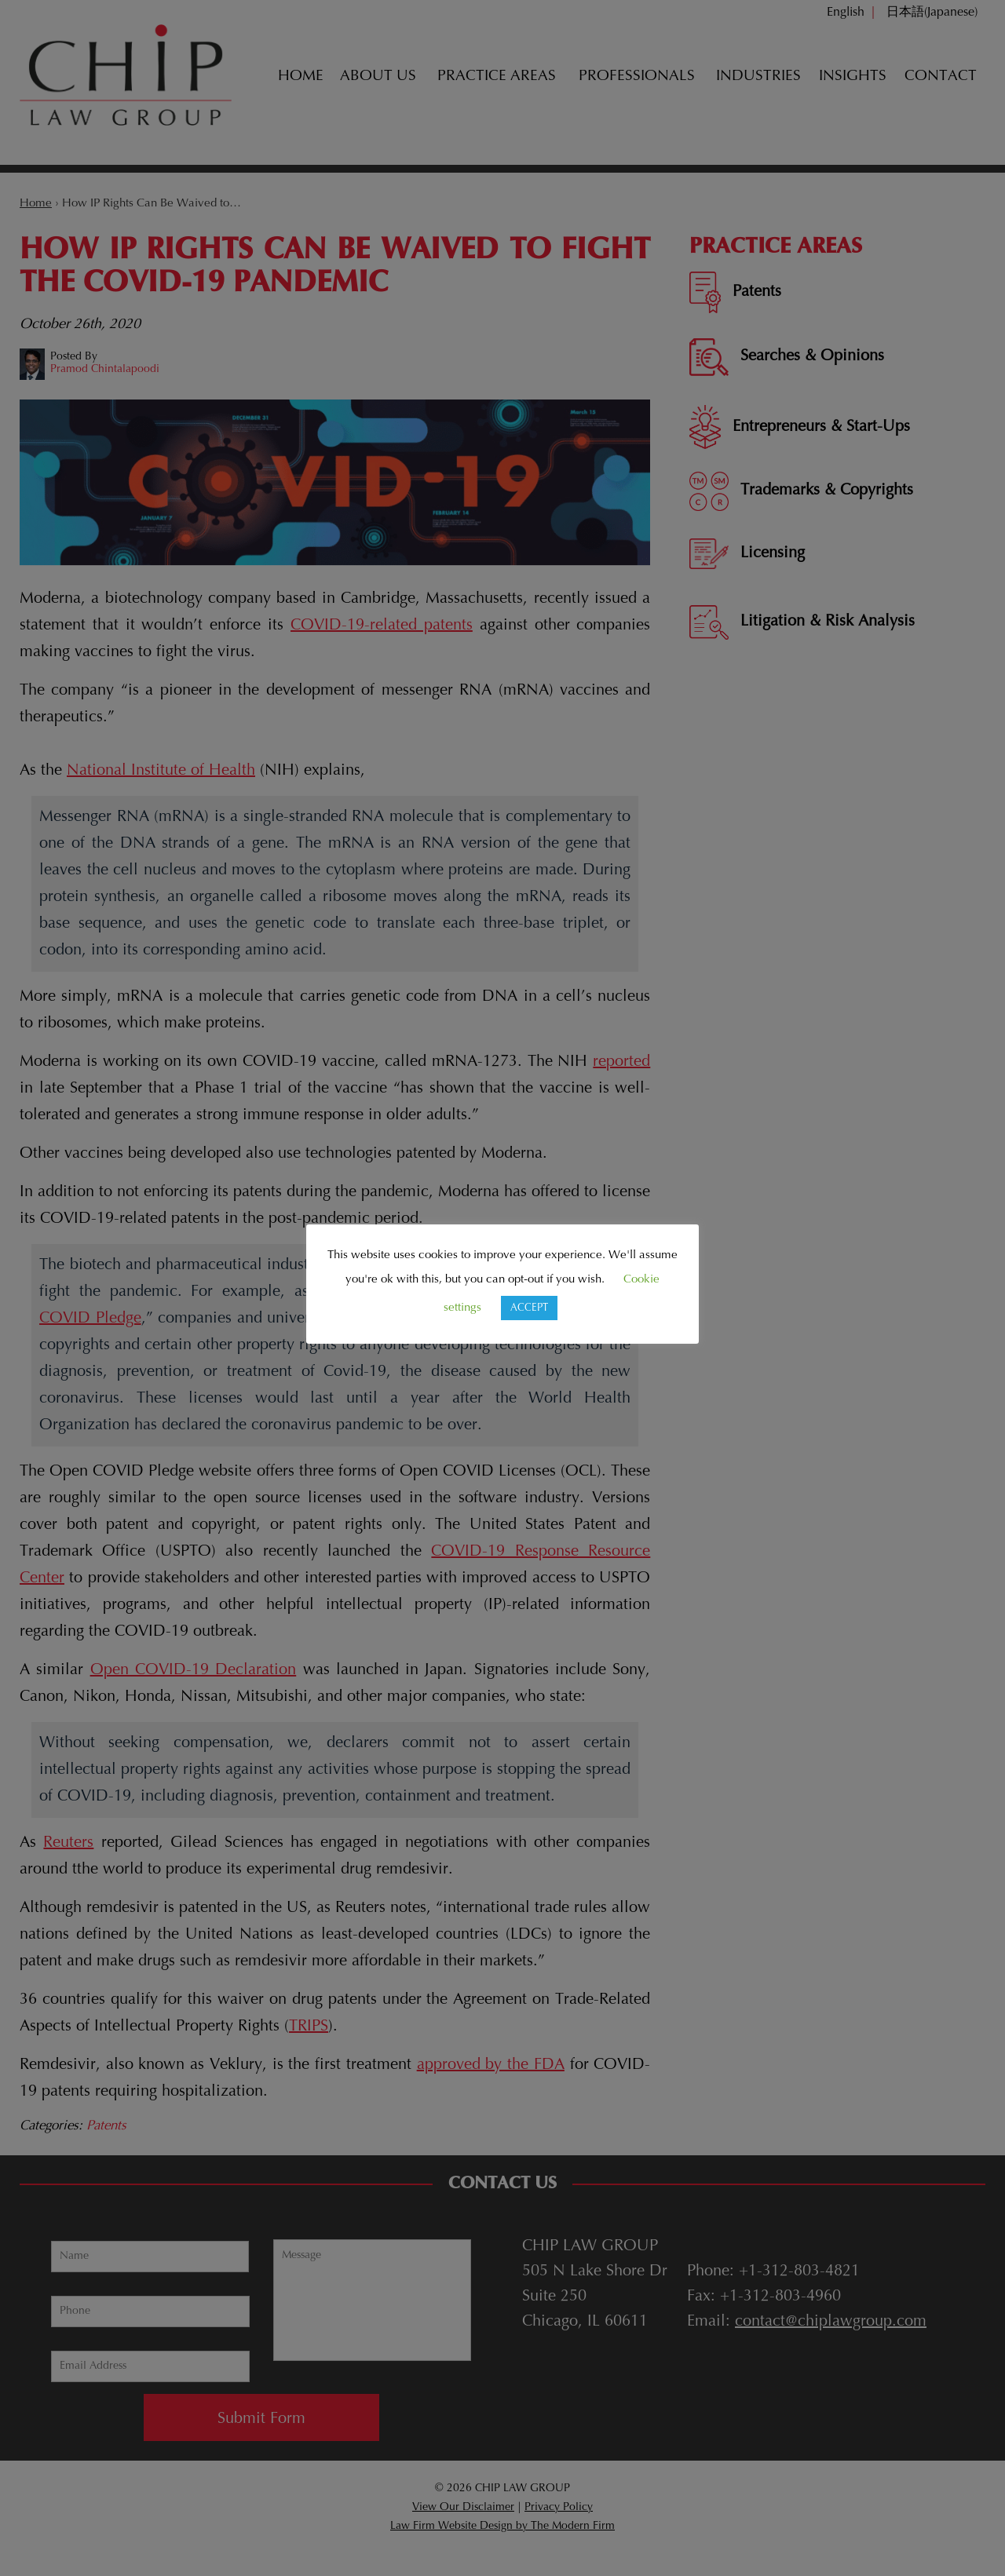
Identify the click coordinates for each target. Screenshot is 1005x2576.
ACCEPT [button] (529, 1308)
